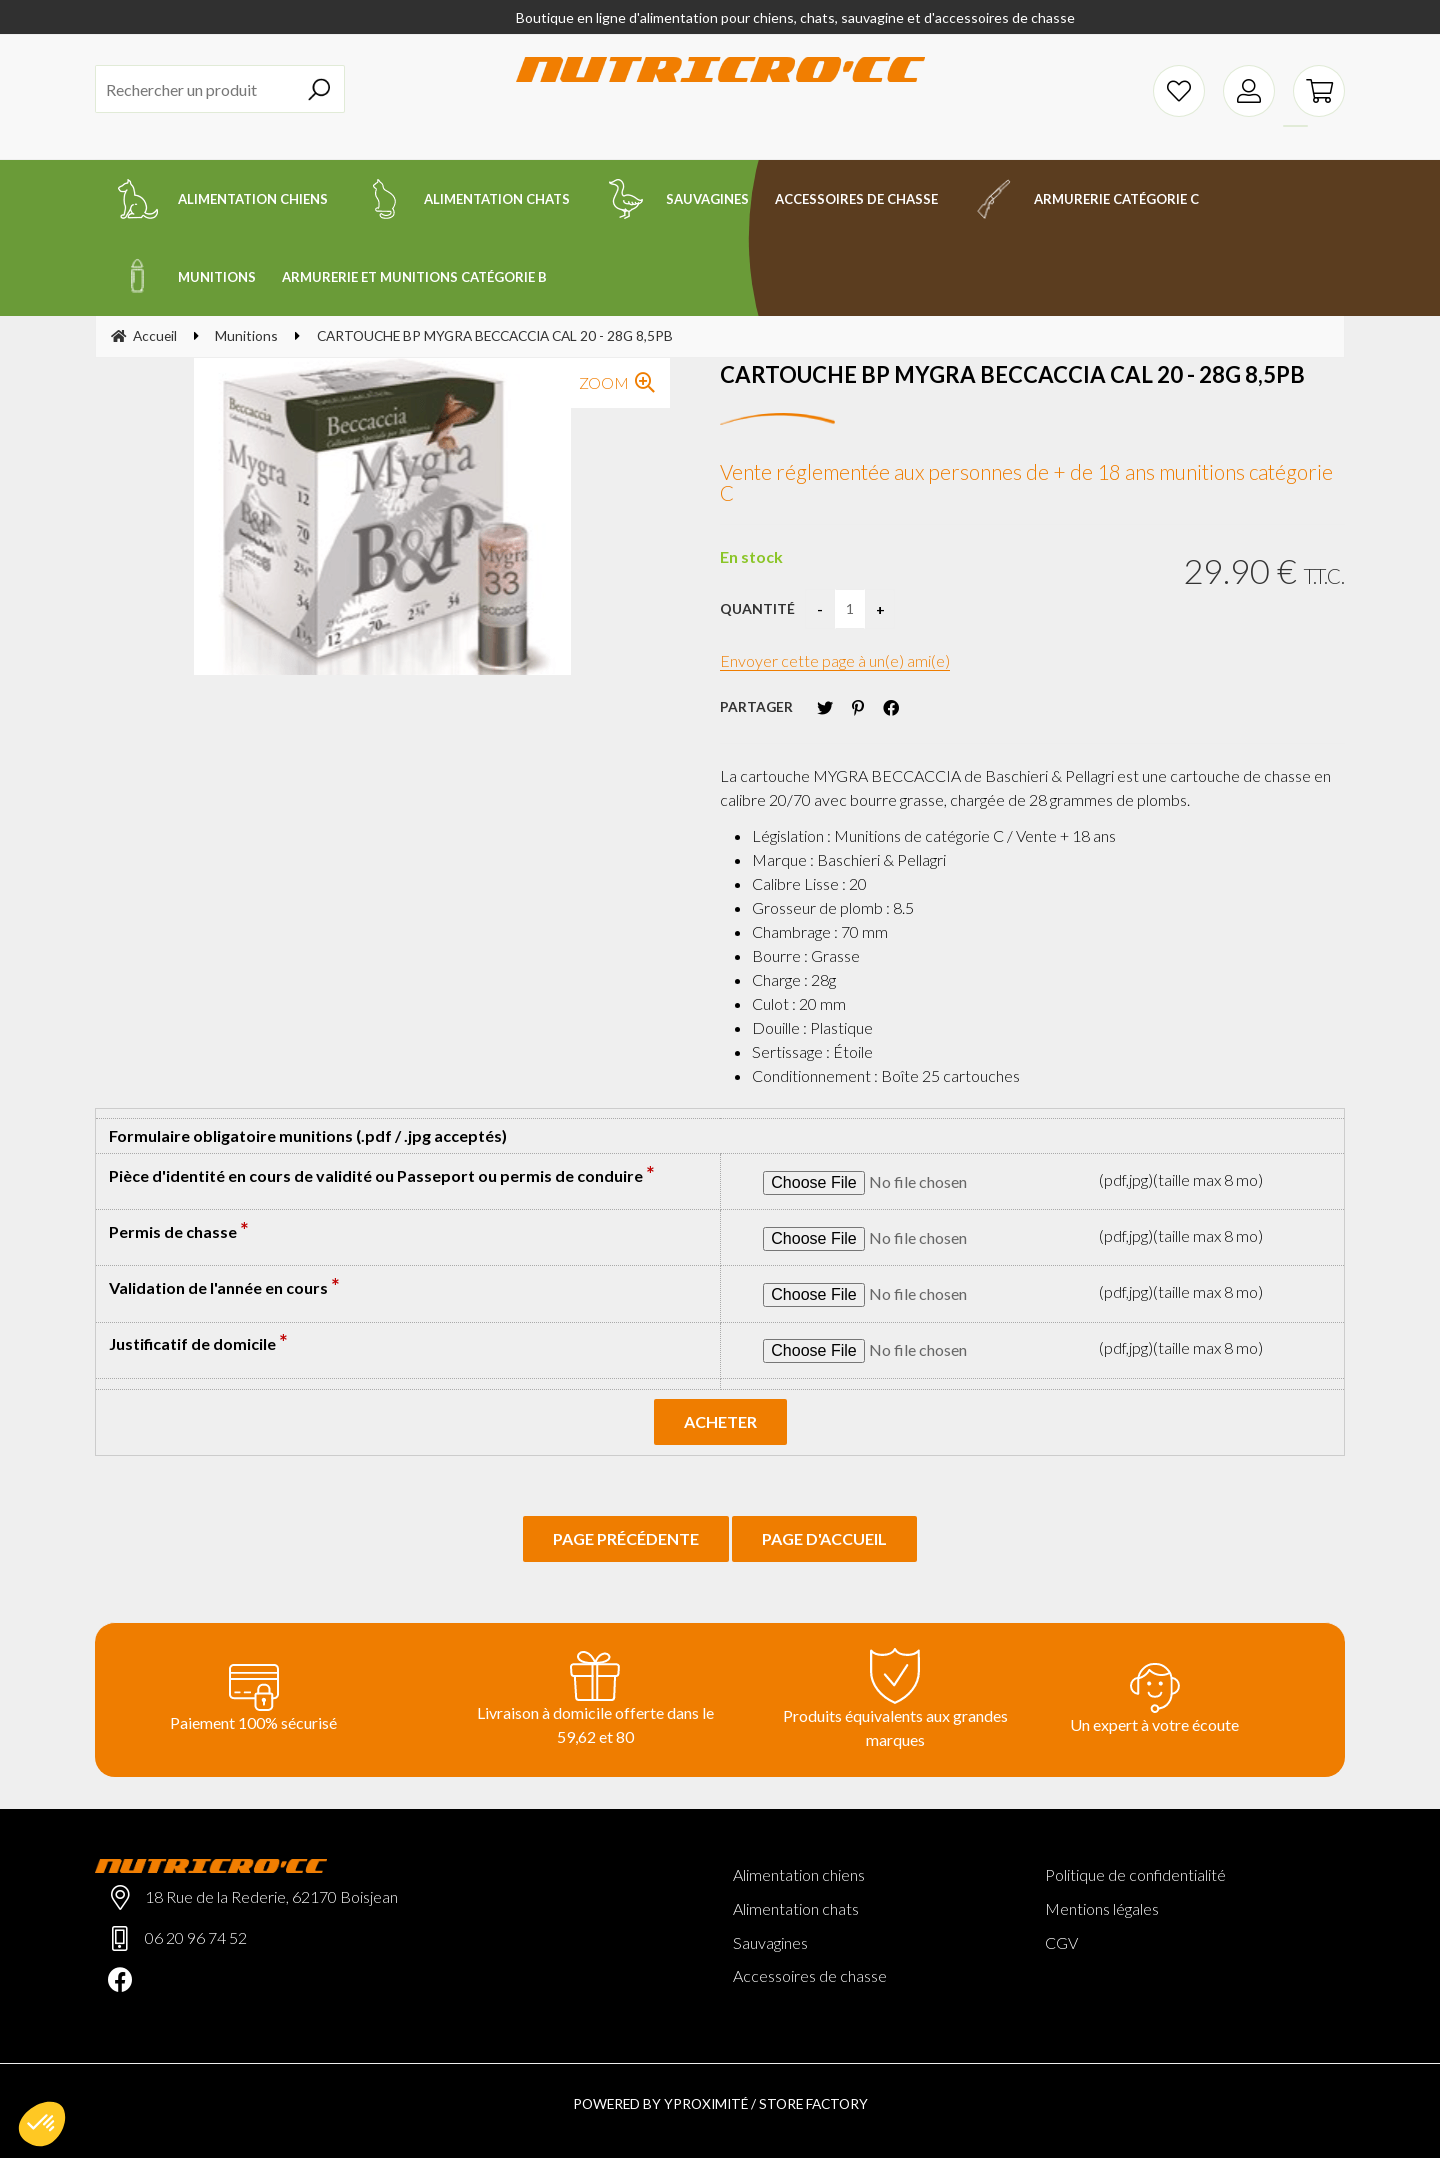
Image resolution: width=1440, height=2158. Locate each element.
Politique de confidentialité (1135, 1874)
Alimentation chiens (799, 1874)
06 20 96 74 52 (196, 1937)
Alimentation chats (796, 1908)
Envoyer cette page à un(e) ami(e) (835, 660)
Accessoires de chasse (810, 1975)
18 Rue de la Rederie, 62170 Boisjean (271, 1896)
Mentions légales (1102, 1908)
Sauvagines (770, 1942)
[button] (42, 2124)
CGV (1061, 1942)
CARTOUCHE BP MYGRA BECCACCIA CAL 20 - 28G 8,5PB (1012, 374)
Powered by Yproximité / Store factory (720, 2103)
